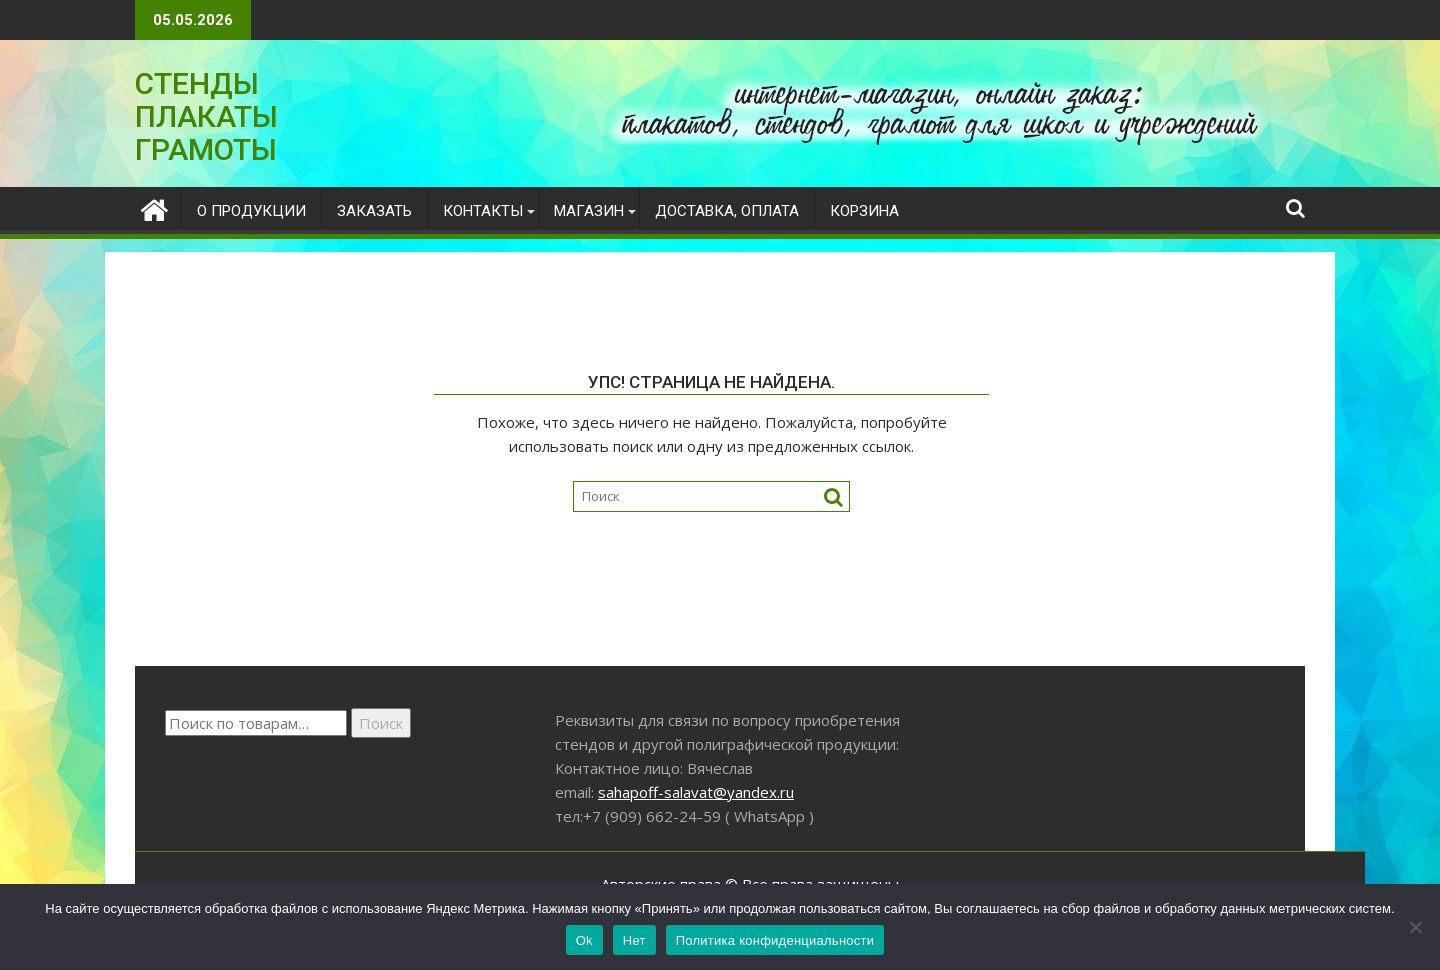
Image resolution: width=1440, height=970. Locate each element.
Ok (584, 940)
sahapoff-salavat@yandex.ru (696, 792)
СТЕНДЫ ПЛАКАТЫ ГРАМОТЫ (206, 116)
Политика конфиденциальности (775, 940)
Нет (634, 940)
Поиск (381, 723)
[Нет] (1415, 927)
